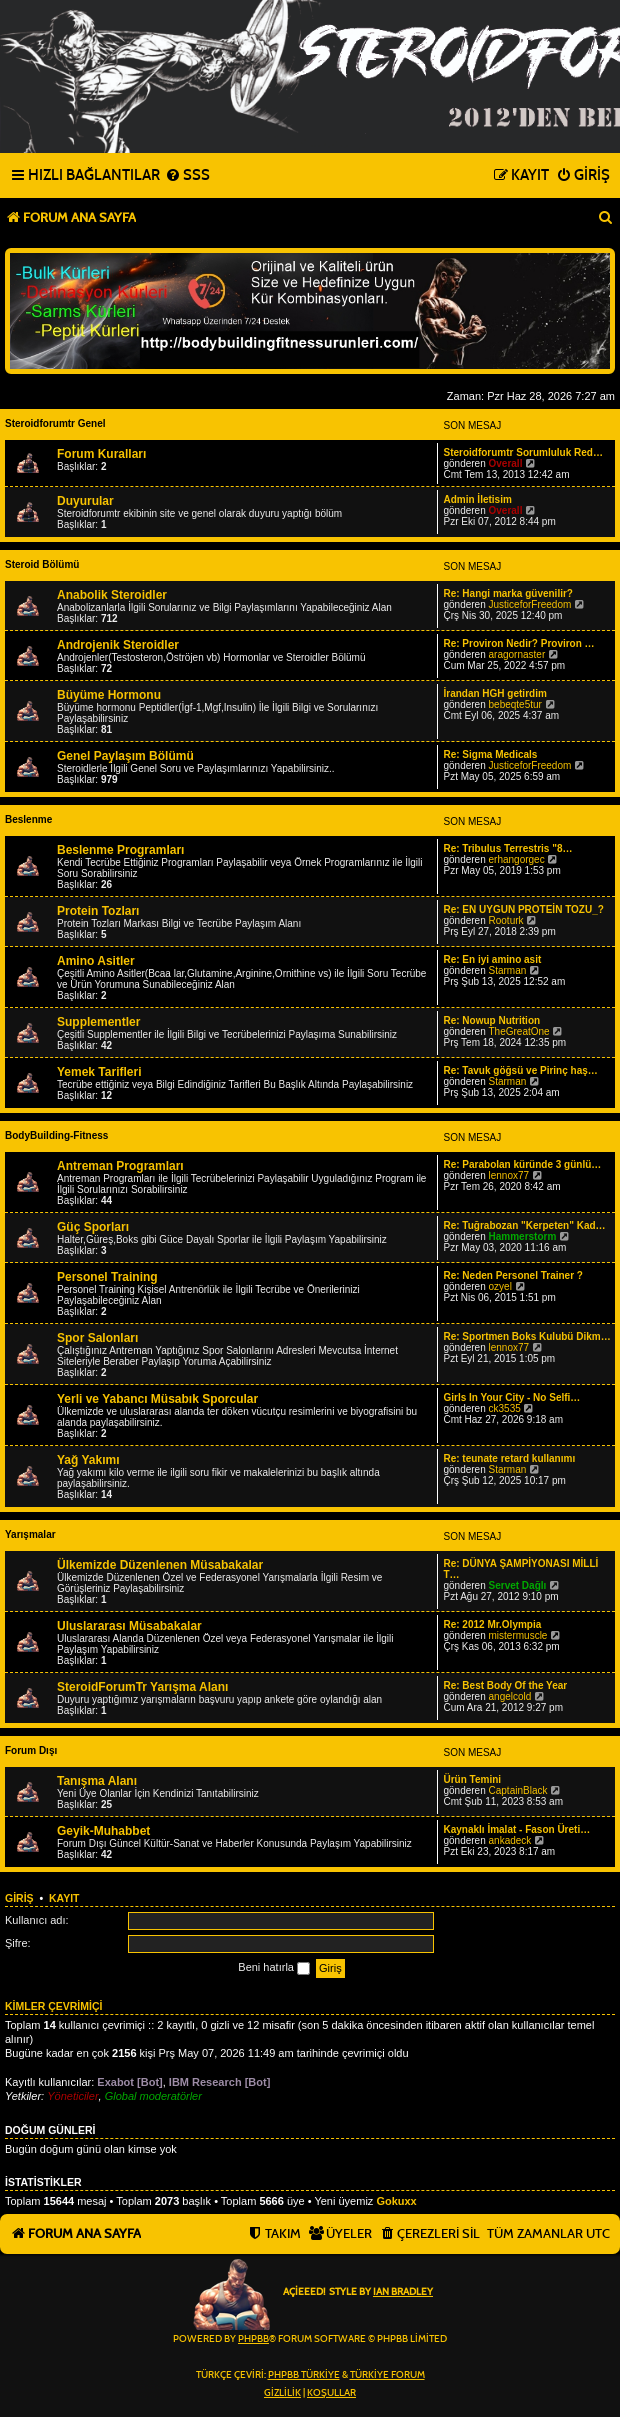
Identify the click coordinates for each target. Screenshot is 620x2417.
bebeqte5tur (515, 704)
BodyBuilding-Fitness (56, 1135)
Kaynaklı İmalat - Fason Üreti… (516, 1829)
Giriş (19, 1898)
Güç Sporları (93, 1227)
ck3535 (505, 1408)
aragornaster (517, 654)
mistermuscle (518, 1635)
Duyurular (85, 501)
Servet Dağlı (518, 1585)
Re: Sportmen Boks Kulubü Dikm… (526, 1336)
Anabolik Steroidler (112, 595)
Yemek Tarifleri (99, 1072)
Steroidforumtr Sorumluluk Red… (522, 452)
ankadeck (510, 1840)
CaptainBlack (518, 1790)
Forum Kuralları (101, 454)
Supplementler (98, 1022)
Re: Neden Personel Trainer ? (513, 1275)
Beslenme (28, 819)
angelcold (510, 1696)
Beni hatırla (274, 1968)
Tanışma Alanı (97, 1781)
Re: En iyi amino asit (492, 959)
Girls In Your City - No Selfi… (511, 1397)
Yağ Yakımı (88, 1460)
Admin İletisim (477, 499)
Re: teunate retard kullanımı (509, 1458)
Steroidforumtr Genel (55, 423)
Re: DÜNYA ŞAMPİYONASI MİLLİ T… (520, 1569)
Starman (508, 970)
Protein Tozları (98, 911)
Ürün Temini (472, 1779)
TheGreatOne (519, 1031)
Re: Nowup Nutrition (491, 1020)
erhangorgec (517, 859)
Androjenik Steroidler (118, 645)
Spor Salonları (97, 1338)
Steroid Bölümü (42, 564)
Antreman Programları (120, 1166)
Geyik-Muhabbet (103, 1831)
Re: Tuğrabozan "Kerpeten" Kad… (524, 1225)
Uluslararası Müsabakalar (129, 1626)
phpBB (253, 2339)
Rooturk (506, 920)
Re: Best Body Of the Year (505, 1685)
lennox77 (509, 1175)
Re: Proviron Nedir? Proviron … (518, 643)
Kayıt (64, 1898)
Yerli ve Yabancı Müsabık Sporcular (157, 1399)
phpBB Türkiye (304, 2375)
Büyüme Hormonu (109, 695)
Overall (506, 463)
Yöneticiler (72, 2096)
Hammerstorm (523, 1236)
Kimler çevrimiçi (53, 2006)
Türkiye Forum (387, 2375)
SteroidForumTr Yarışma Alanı (142, 1687)
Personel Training (107, 1277)
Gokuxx (396, 2201)
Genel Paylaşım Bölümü (125, 756)
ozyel (500, 1286)
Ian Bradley (403, 2292)
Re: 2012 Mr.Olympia (492, 1624)
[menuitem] (187, 176)
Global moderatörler (153, 2096)
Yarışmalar (30, 1534)
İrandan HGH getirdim (494, 693)
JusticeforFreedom (530, 604)
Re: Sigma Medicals (490, 754)
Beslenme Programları (120, 850)
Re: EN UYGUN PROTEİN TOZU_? (523, 909)
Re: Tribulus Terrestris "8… (507, 848)
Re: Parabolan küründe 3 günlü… (522, 1164)
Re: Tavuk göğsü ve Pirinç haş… (520, 1070)
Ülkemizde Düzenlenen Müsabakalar (160, 1565)
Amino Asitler (96, 961)
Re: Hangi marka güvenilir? (507, 593)
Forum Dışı (31, 1750)
